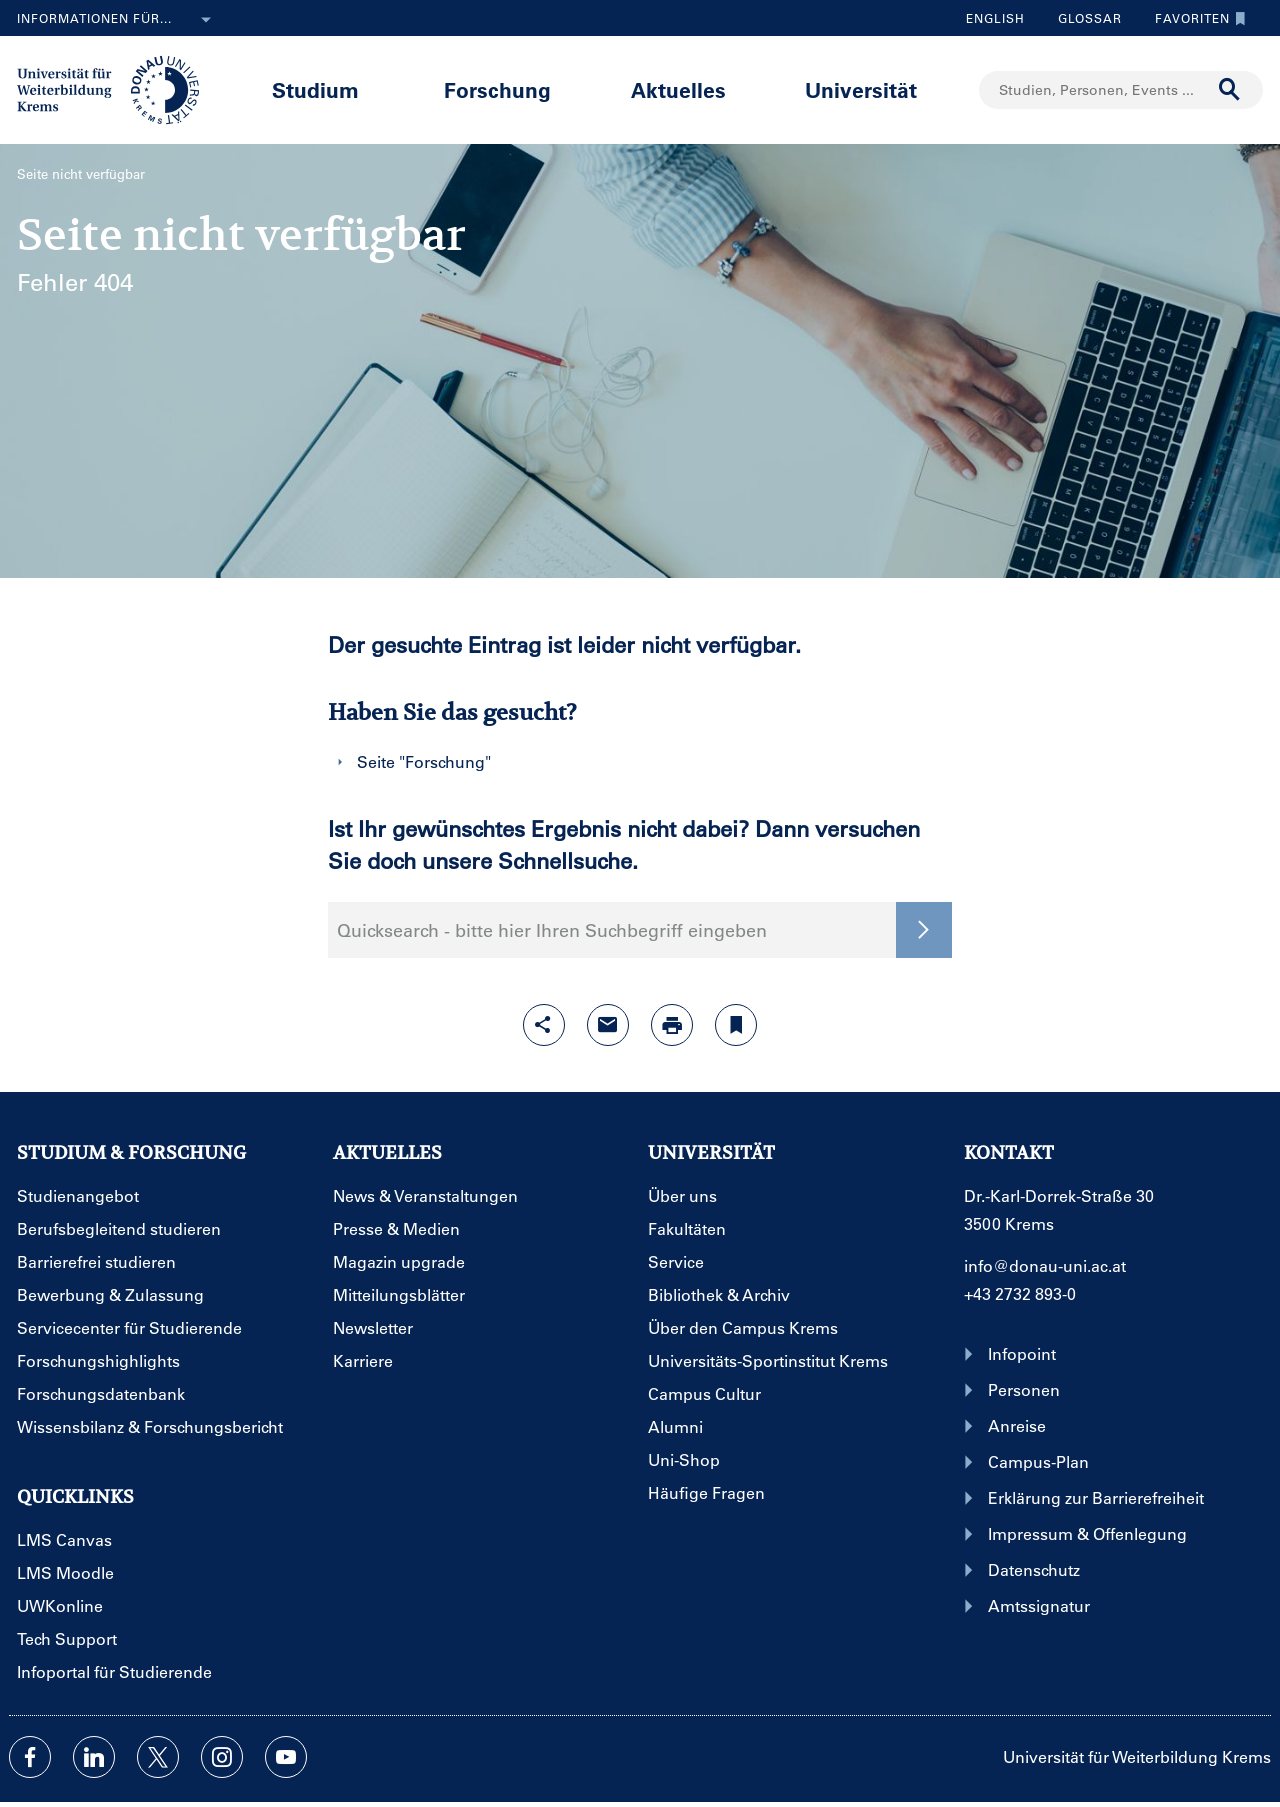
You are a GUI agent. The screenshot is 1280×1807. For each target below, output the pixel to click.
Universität (861, 89)
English (995, 18)
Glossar (1082, 18)
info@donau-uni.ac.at (1045, 1265)
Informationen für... (118, 20)
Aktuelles (678, 89)
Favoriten (1195, 18)
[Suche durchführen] (1230, 90)
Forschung (497, 89)
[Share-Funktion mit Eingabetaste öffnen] (544, 1025)
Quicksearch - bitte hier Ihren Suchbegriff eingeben (552, 930)
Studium (315, 89)
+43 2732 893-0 (1020, 1293)
